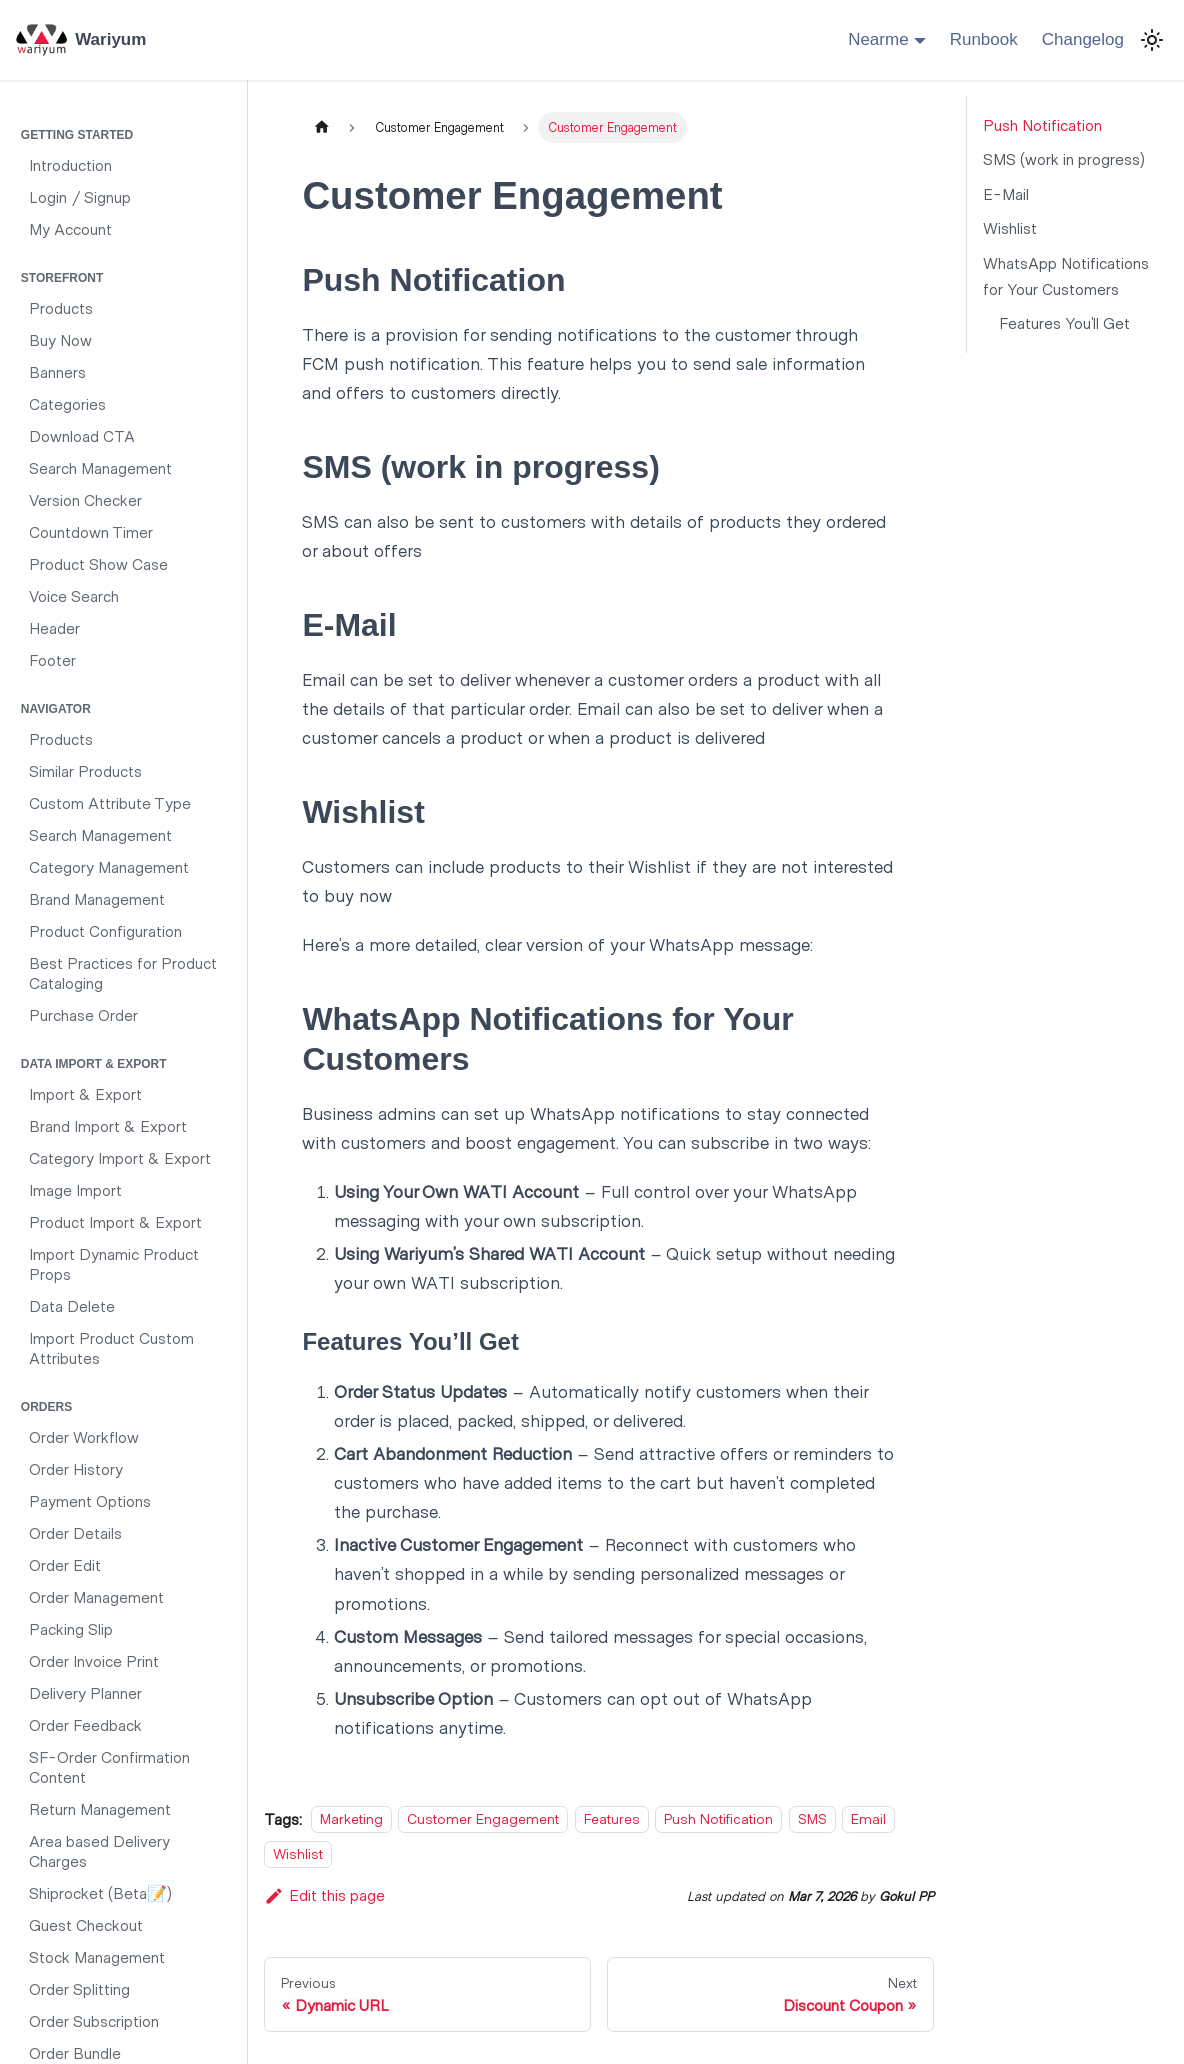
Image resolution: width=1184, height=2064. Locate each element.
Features (612, 1819)
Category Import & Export (120, 1157)
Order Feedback (85, 1724)
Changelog (1083, 39)
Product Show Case (98, 563)
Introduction (70, 164)
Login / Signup (80, 196)
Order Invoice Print (94, 1660)
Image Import (75, 1189)
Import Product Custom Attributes (111, 1347)
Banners (57, 371)
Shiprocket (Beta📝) (100, 1892)
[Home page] (321, 127)
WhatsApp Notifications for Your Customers (1066, 275)
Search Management (100, 467)
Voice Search (74, 595)
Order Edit (65, 1564)
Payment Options (90, 1500)
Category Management (109, 866)
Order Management (96, 1596)
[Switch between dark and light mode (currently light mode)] (1152, 40)
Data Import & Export (94, 1064)
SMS (812, 1819)
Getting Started (77, 135)
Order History (76, 1468)
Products (61, 307)
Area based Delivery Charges (99, 1850)
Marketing (351, 1819)
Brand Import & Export (108, 1125)
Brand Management (97, 898)
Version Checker (85, 499)
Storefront (62, 278)
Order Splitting (79, 1988)
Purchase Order (83, 1014)
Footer (52, 659)
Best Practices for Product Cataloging (123, 972)
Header (54, 627)
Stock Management (97, 1956)
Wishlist (298, 1853)
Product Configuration (105, 930)
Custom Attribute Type (110, 802)
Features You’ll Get (1064, 322)
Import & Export (85, 1093)
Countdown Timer (91, 531)
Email (868, 1819)
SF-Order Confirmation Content (109, 1766)
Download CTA (82, 435)
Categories (67, 403)
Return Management (100, 1808)
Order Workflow (84, 1436)
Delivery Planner (85, 1692)
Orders (46, 1407)
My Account (70, 228)
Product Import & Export (115, 1221)
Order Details (75, 1532)
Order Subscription (94, 2020)
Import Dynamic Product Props (114, 1263)
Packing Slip (71, 1628)
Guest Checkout (86, 1924)
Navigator (56, 709)
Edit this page (324, 1894)
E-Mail (1006, 193)
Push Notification (718, 1819)
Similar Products (85, 770)
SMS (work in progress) (1064, 158)
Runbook (984, 39)
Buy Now (60, 339)
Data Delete (72, 1305)
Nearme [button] (878, 39)
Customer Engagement (483, 1819)
